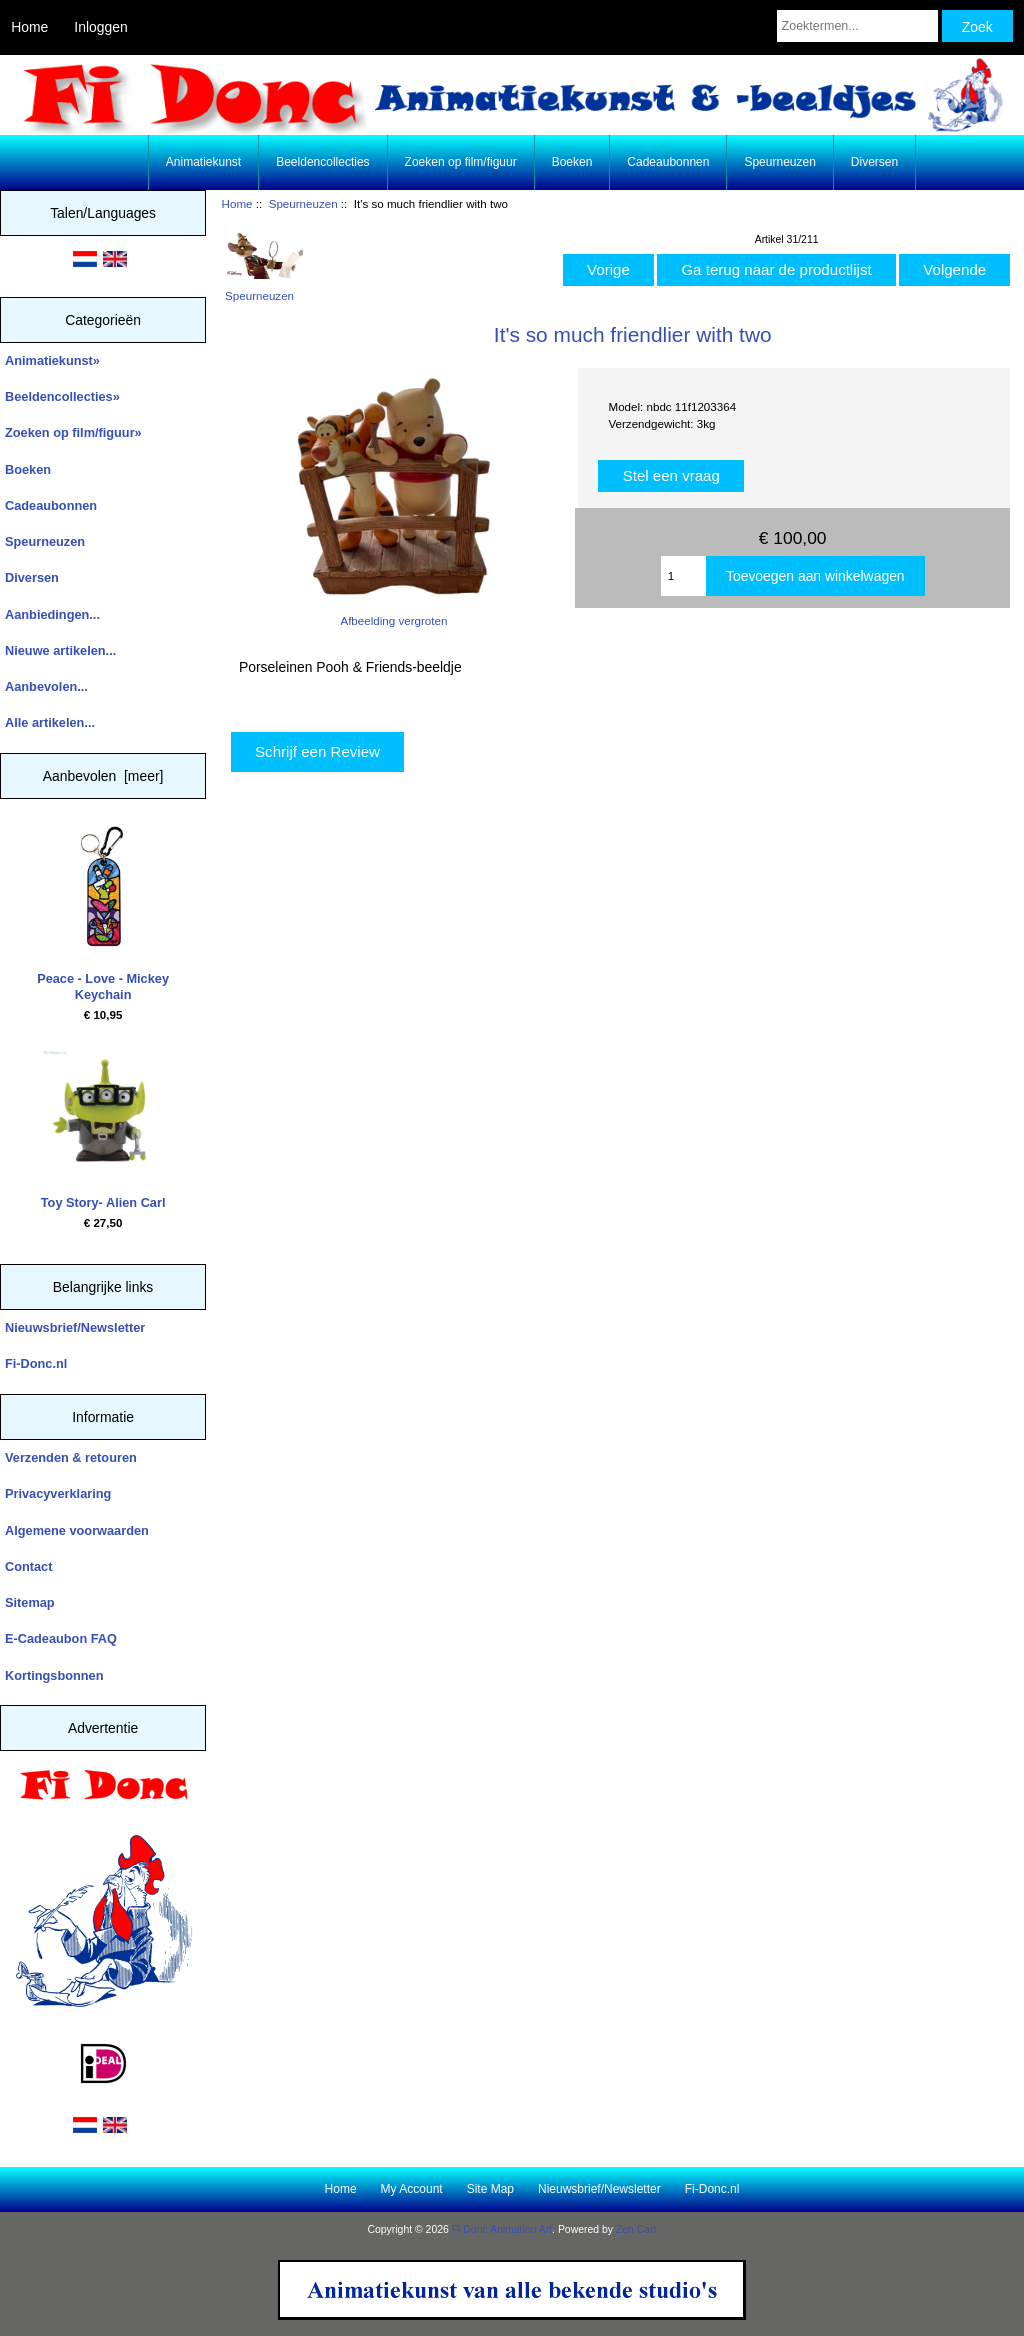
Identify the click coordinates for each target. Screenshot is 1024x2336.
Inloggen (100, 27)
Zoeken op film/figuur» (73, 432)
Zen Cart (636, 2229)
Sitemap (30, 1602)
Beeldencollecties (322, 162)
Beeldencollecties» (62, 396)
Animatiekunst (203, 162)
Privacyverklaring (58, 1493)
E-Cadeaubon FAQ (61, 1638)
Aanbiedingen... (52, 614)
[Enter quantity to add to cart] (683, 576)
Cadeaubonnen (668, 162)
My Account (412, 2189)
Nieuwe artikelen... (60, 650)
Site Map (490, 2189)
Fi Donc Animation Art (502, 2229)
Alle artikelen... (50, 722)
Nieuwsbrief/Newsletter (75, 1327)
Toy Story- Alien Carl (103, 1129)
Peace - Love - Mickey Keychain (103, 914)
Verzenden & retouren (71, 1457)
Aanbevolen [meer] (103, 776)
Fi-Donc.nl (36, 1363)
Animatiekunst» (52, 360)
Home (29, 27)
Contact (28, 1566)
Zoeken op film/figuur (461, 162)
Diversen (874, 162)
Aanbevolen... (46, 686)
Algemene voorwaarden (77, 1530)
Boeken (572, 162)
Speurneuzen (303, 203)
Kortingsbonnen (54, 1675)
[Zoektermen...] (857, 26)
